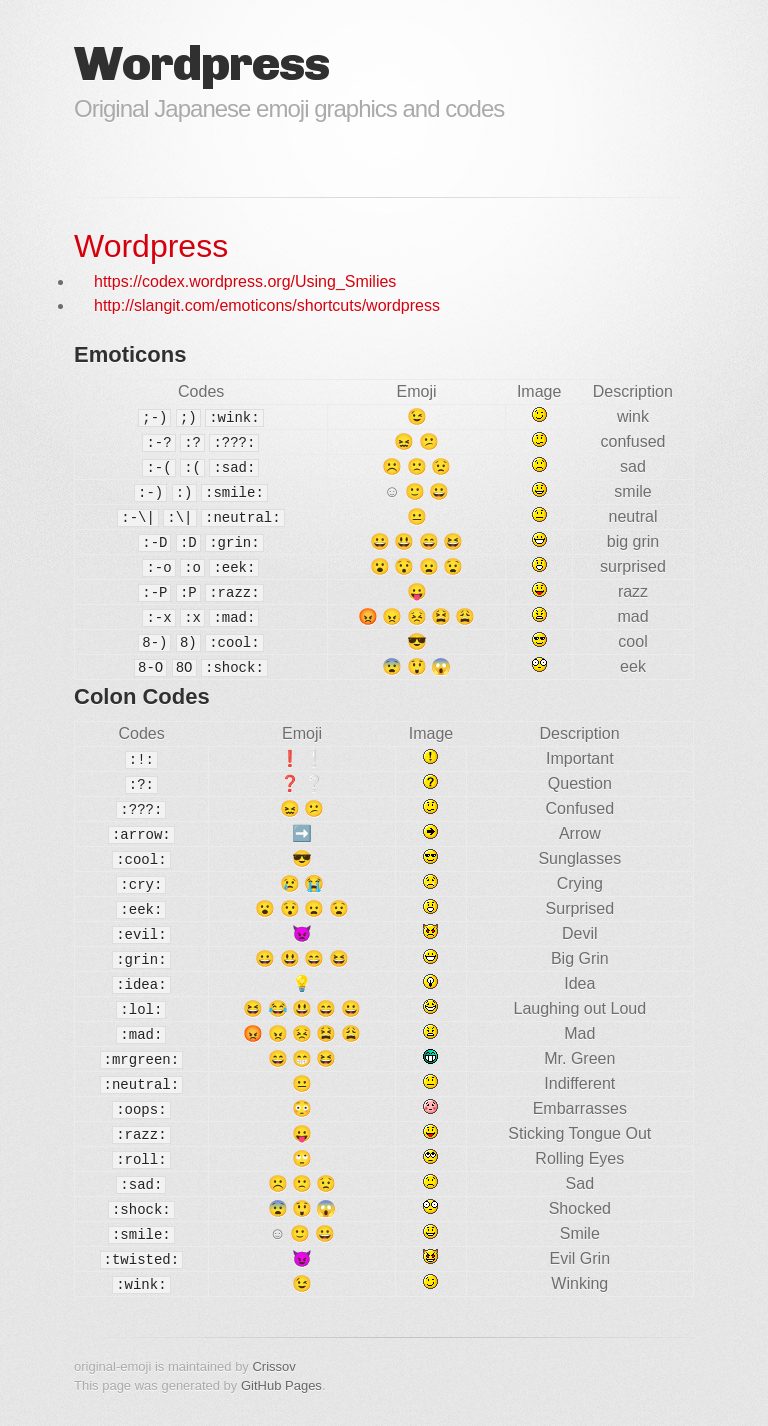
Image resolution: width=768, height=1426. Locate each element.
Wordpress (151, 246)
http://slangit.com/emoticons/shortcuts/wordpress (267, 305)
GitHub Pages (281, 1385)
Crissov (273, 1366)
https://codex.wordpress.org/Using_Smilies (245, 281)
